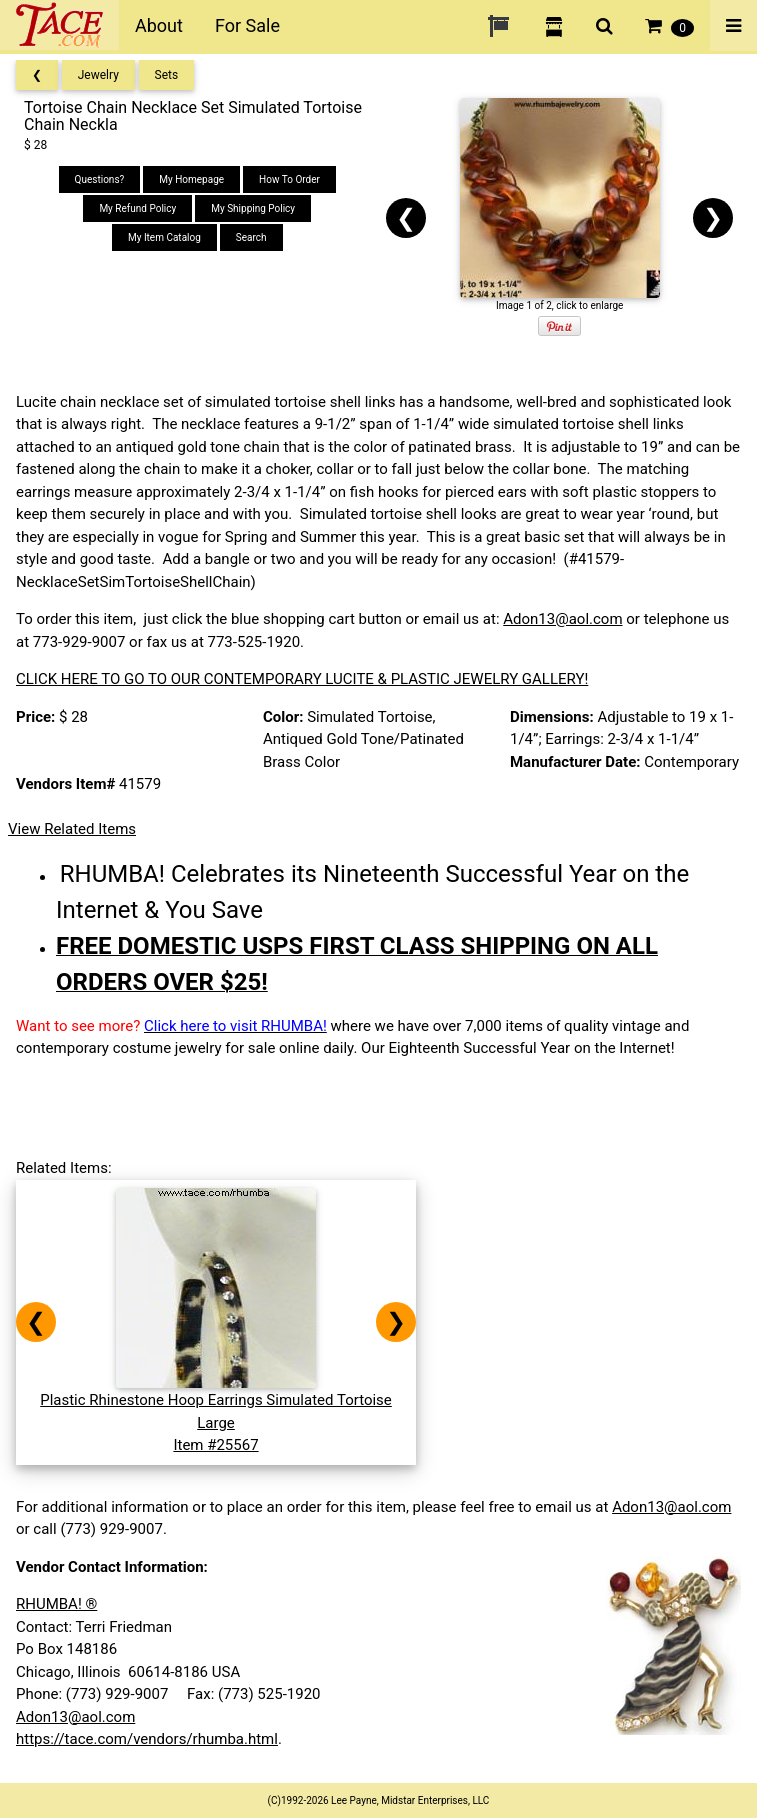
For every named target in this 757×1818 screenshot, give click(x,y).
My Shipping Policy (253, 208)
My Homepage (191, 179)
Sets (167, 75)
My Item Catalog (164, 237)
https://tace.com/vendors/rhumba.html (147, 1739)
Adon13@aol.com (562, 619)
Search (251, 237)
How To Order (289, 179)
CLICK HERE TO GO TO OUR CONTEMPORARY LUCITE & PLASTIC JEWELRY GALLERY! (302, 679)
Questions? (100, 179)
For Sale (247, 25)
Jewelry (98, 75)
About (159, 25)
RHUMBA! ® (56, 1604)
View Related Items (72, 829)
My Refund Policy (137, 208)
